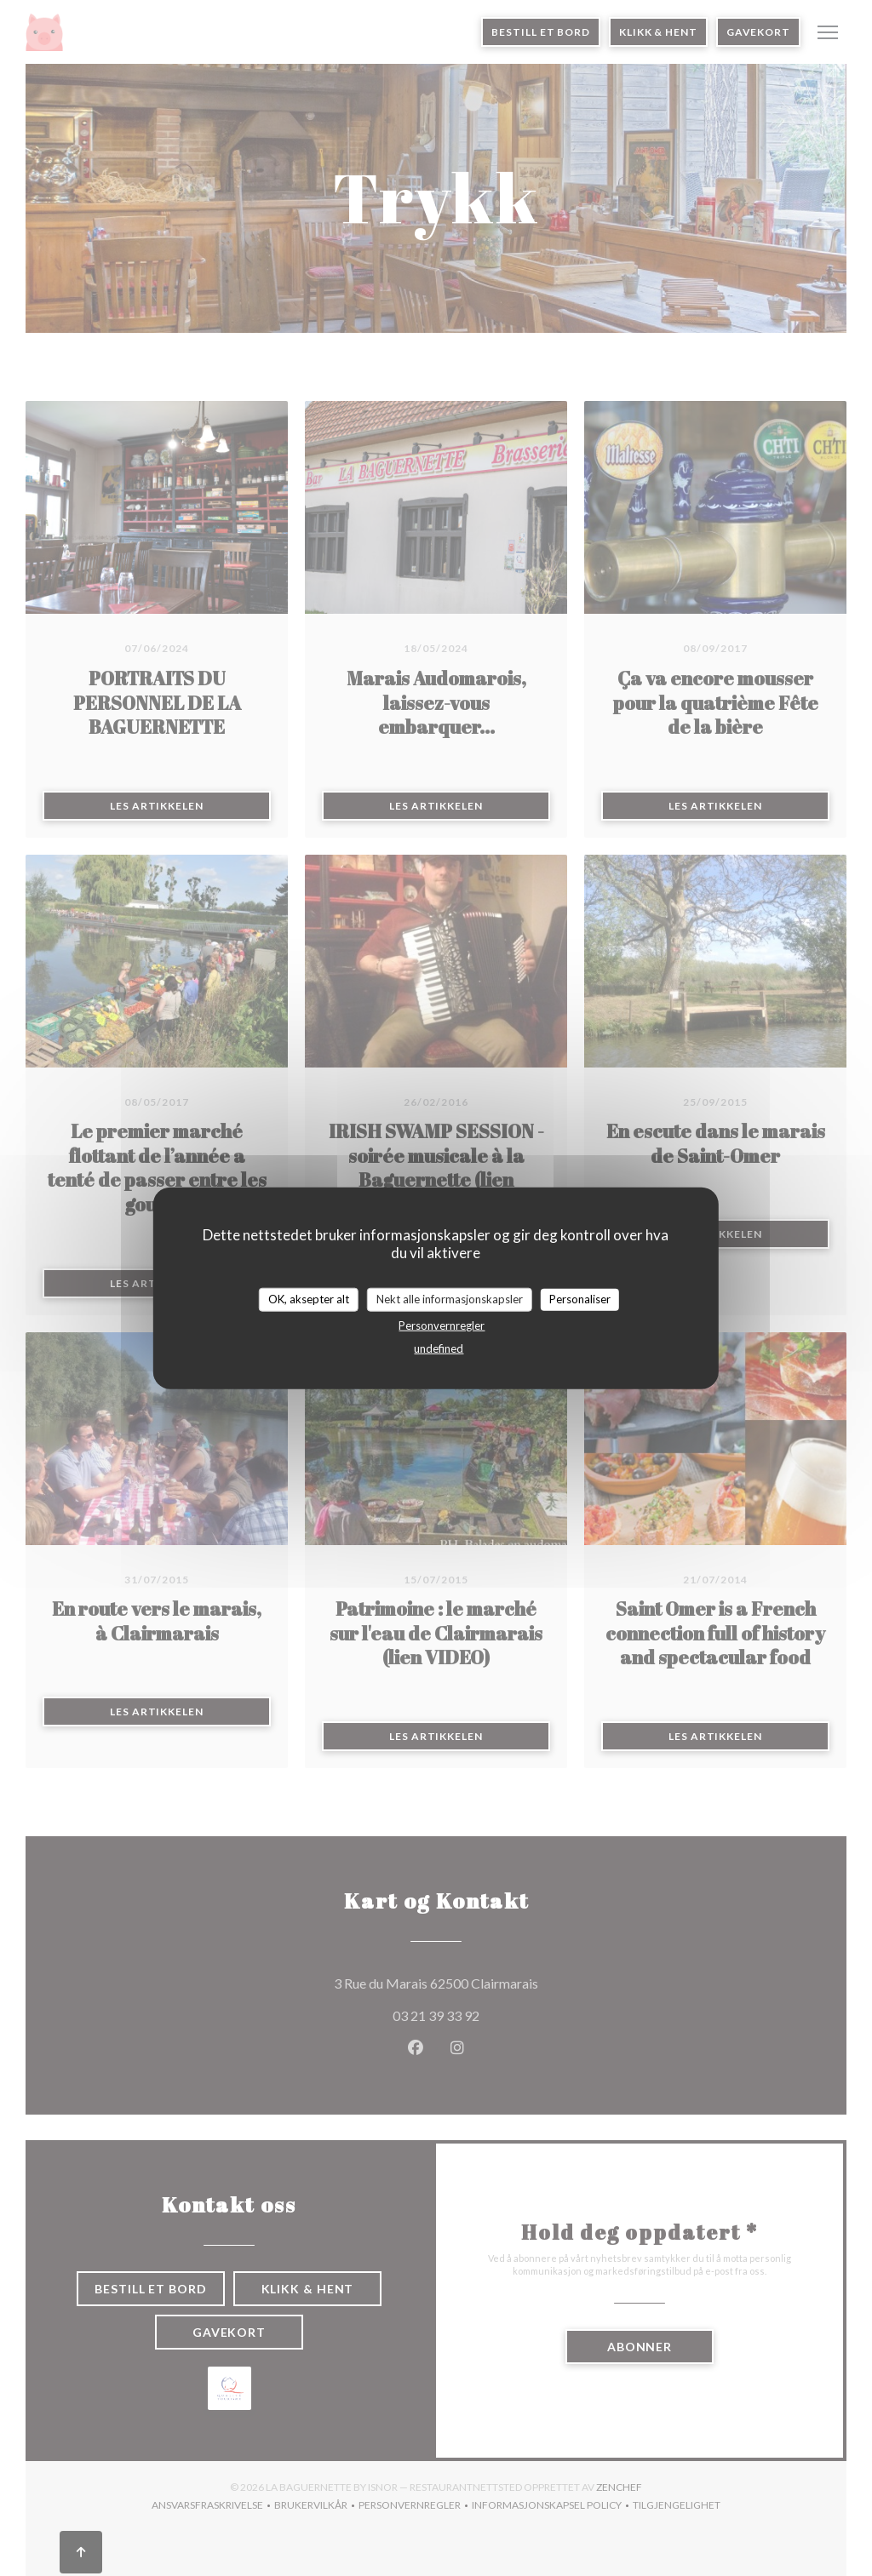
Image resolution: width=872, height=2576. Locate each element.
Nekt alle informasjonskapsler (449, 1299)
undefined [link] (438, 1347)
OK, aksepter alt (308, 1299)
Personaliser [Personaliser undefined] (580, 1299)
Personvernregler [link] (442, 1324)
